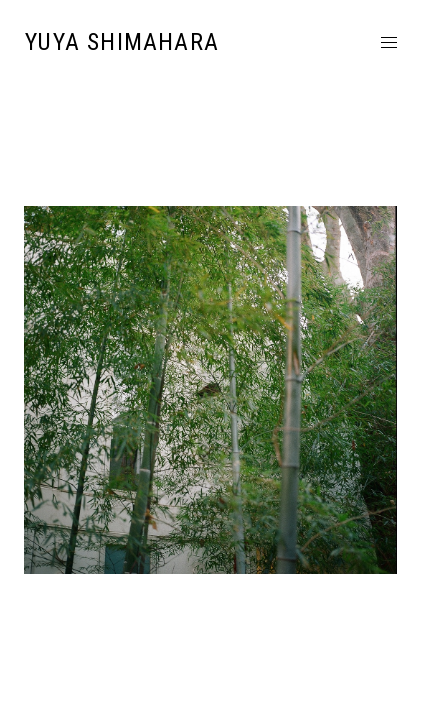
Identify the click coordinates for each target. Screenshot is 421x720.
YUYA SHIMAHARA (122, 42)
